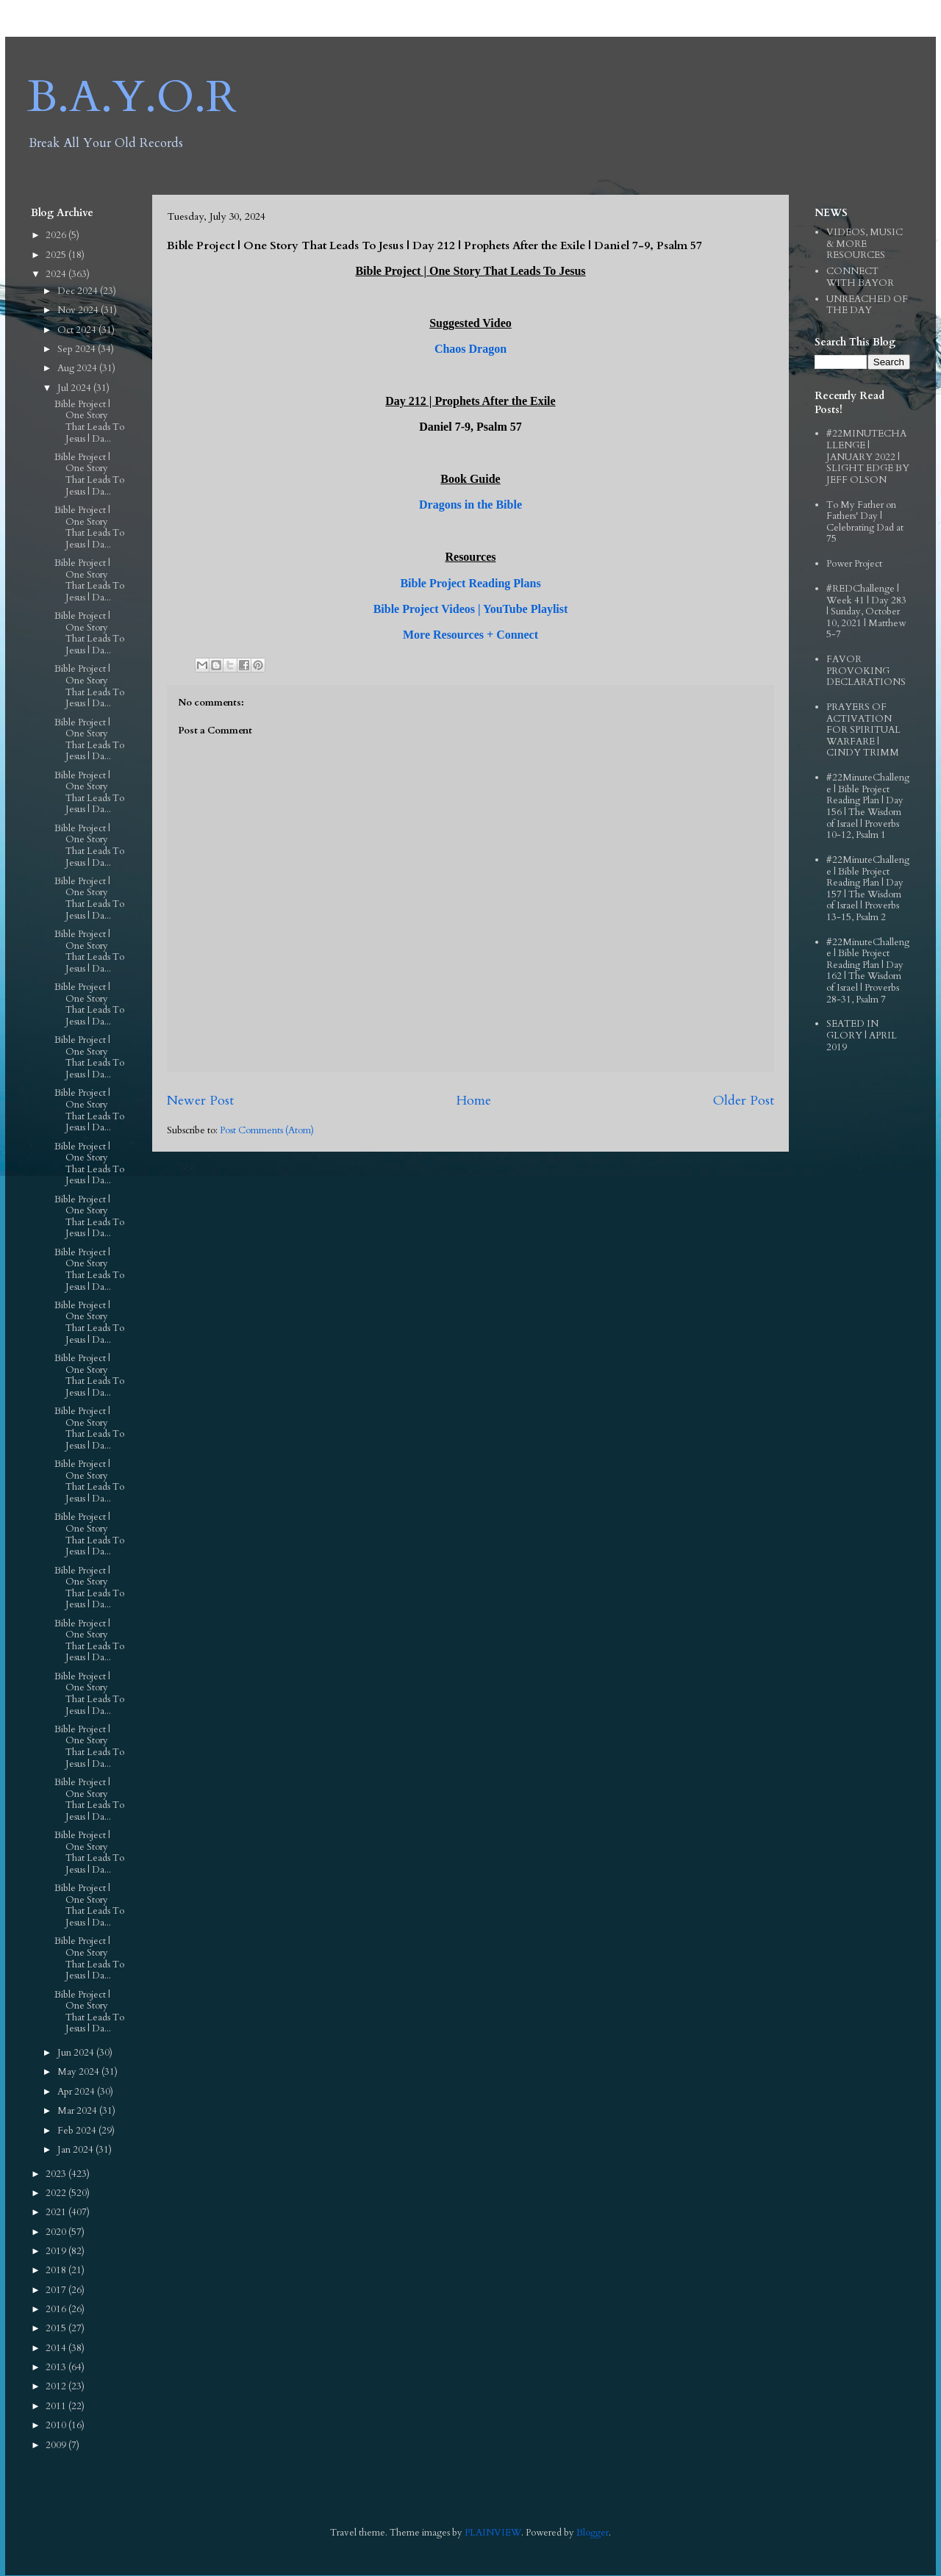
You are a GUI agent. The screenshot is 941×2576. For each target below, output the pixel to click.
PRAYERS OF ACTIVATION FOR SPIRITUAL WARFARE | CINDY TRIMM (863, 729)
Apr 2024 (77, 2091)
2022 (57, 2193)
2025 (57, 255)
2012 (57, 2386)
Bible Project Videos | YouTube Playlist (470, 609)
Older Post (743, 1100)
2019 (57, 2251)
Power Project (854, 563)
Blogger (592, 2532)
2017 (57, 2290)
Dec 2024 (78, 291)
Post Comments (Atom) (267, 1130)
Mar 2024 (78, 2110)
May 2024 (79, 2071)
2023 (57, 2174)
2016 (57, 2309)
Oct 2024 (78, 330)
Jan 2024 (76, 2149)
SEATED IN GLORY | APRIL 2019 (861, 1035)
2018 (57, 2270)
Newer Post (200, 1100)
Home (473, 1100)
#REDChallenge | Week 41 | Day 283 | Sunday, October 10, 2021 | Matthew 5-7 (866, 611)
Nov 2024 (79, 310)
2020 (57, 2232)
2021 (57, 2212)
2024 (57, 274)
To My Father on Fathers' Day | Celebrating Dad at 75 (865, 522)
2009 (57, 2445)
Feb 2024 (78, 2130)
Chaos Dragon (470, 348)
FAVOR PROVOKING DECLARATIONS (866, 671)
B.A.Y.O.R (132, 97)
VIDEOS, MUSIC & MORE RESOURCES (864, 244)
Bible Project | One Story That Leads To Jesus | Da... (89, 421)
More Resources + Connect (470, 634)
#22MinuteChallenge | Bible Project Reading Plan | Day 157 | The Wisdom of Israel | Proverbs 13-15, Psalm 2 (867, 888)
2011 (57, 2406)
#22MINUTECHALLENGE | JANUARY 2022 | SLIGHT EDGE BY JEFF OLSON (867, 456)
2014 (57, 2348)
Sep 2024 (77, 349)
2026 (57, 235)
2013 (57, 2367)
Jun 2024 (76, 2052)
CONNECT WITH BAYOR (860, 277)
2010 (57, 2425)
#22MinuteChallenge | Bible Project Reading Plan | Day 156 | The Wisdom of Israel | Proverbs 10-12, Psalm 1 (867, 806)
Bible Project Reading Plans (470, 583)
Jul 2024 (75, 388)
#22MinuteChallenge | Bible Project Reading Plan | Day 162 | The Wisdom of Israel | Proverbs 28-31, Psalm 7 (867, 971)
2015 (57, 2328)
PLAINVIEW (493, 2532)
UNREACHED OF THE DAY (867, 305)
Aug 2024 (78, 368)
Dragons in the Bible (470, 504)
